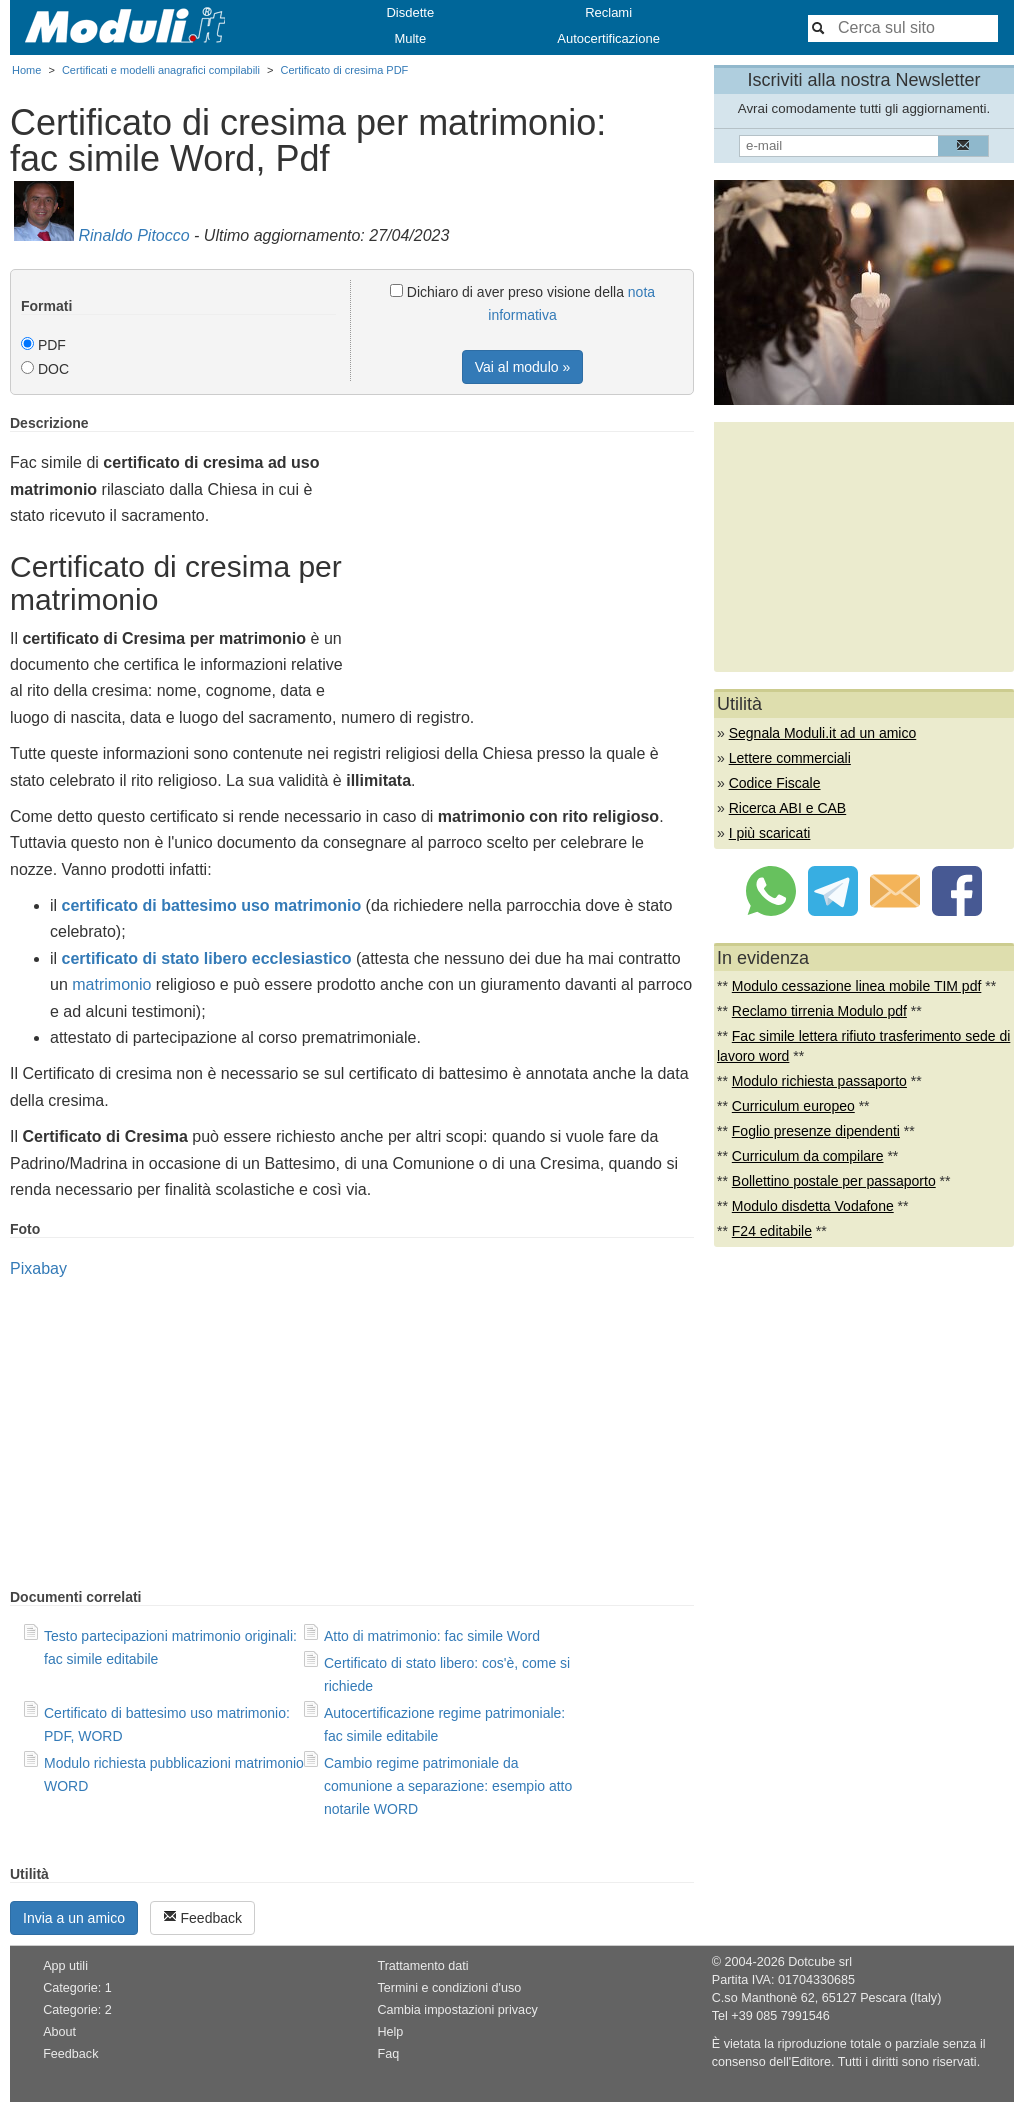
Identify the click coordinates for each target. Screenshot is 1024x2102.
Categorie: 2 (77, 2010)
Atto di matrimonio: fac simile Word (432, 1636)
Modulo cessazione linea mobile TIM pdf (857, 986)
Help (390, 2032)
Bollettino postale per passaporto (834, 1181)
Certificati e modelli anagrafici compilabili (161, 70)
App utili (65, 1966)
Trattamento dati (422, 1966)
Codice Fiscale (775, 783)
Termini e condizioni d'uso (449, 1988)
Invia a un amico (74, 1918)
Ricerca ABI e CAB (788, 808)
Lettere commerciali (790, 758)
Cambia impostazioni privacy (457, 2010)
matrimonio (111, 984)
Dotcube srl (820, 1962)
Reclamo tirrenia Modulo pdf (819, 1011)
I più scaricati (770, 833)
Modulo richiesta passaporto (819, 1081)
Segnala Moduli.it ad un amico (823, 733)
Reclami (608, 12)
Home (26, 70)
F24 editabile (772, 1231)
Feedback (202, 1917)
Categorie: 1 (77, 1988)
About (59, 2032)
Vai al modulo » (522, 367)
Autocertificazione (608, 38)
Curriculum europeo (793, 1106)
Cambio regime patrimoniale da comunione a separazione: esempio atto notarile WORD (448, 1786)
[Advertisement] (526, 555)
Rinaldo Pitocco (133, 235)
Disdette (410, 12)
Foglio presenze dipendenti (816, 1131)
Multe (410, 38)
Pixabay (38, 1268)
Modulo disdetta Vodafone (813, 1206)
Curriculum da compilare (808, 1156)
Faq (388, 2054)
